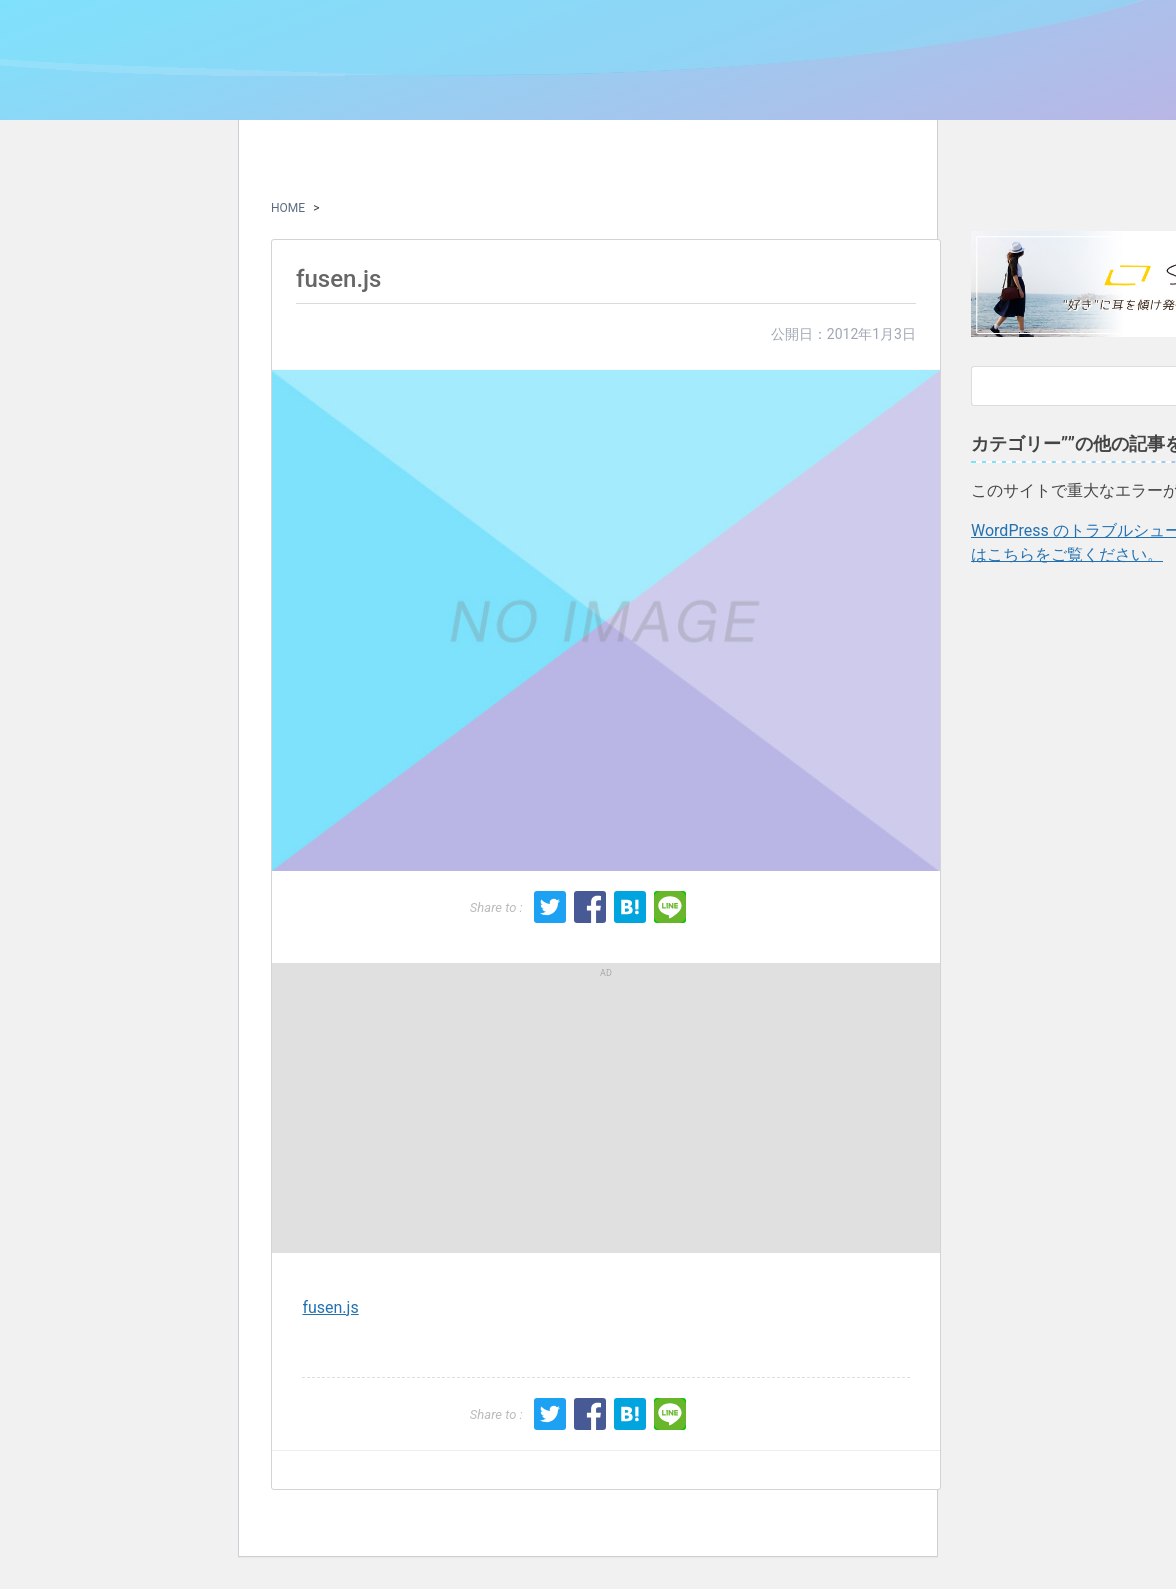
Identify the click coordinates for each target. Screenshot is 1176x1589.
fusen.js (330, 1307)
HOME (288, 208)
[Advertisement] (447, 1108)
